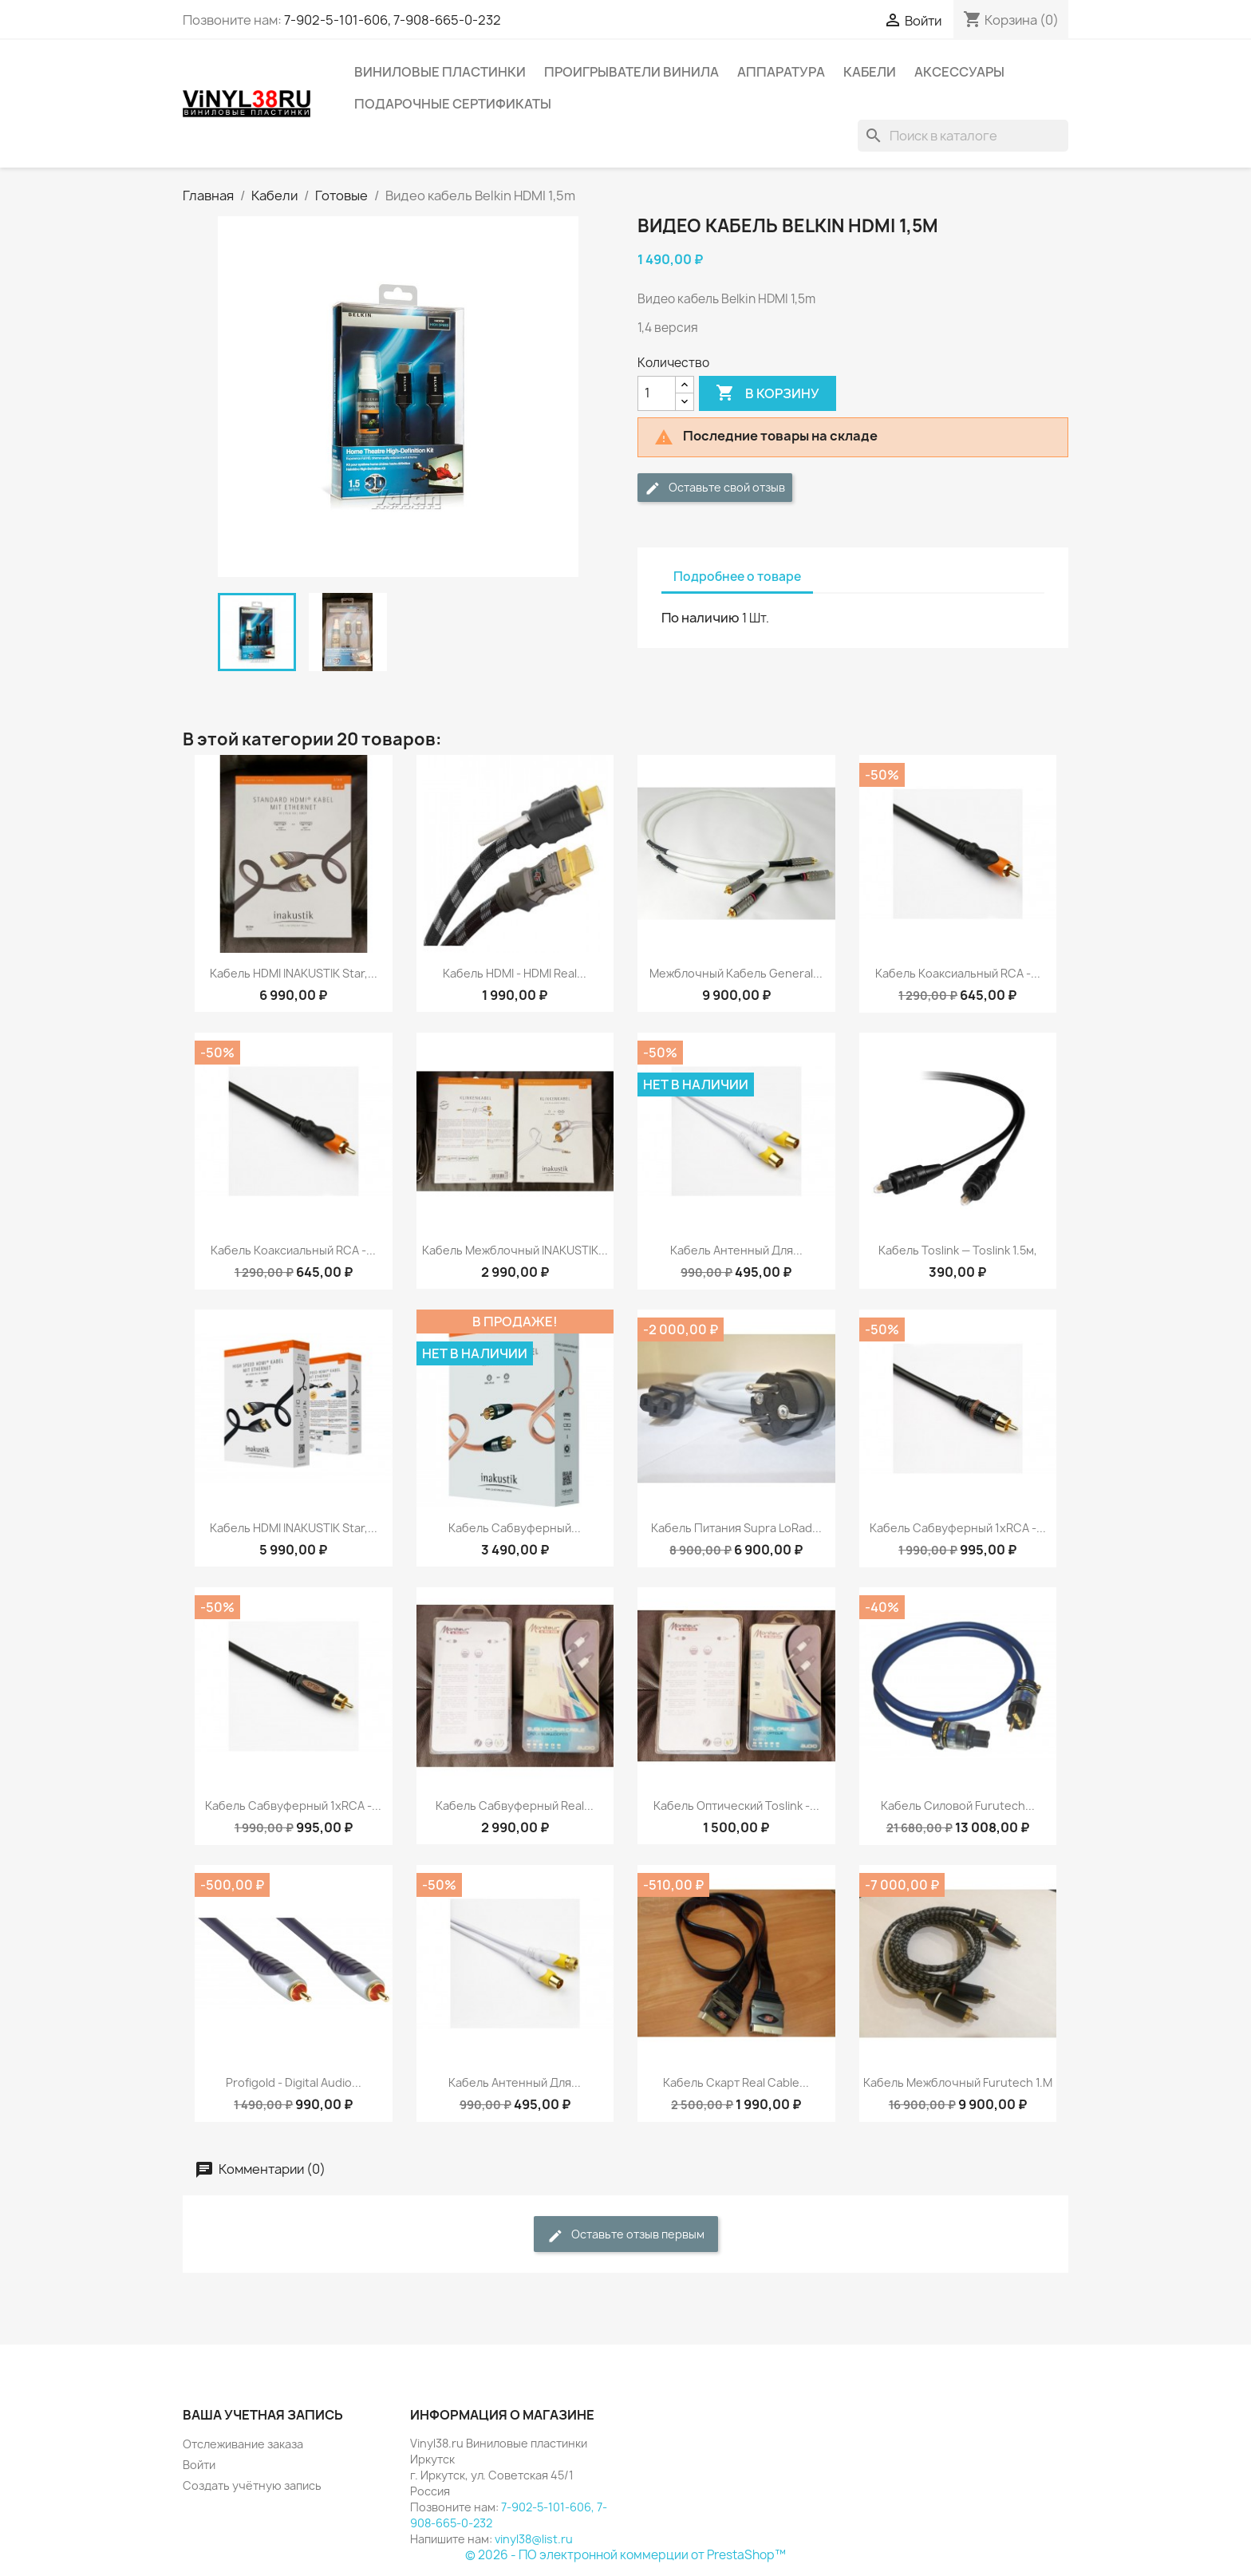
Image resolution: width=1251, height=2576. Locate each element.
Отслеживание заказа (243, 2444)
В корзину (767, 393)
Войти (199, 2464)
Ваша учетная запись (263, 2415)
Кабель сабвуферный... (514, 1527)
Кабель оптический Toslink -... (736, 1805)
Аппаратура (781, 72)
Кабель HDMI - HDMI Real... (514, 973)
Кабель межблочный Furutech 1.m (957, 2082)
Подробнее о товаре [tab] (737, 576)
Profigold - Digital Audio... (293, 2082)
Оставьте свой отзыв (715, 488)
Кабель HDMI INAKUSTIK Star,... (293, 973)
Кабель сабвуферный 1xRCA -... (958, 1527)
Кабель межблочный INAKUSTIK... (515, 1250)
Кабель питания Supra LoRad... (736, 1527)
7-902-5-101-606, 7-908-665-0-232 (392, 20)
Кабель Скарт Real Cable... (736, 2082)
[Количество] (656, 393)
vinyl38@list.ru (534, 2538)
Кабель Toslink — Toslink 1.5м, (957, 1250)
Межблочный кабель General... (736, 973)
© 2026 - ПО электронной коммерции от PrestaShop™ (625, 2554)
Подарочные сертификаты (452, 104)
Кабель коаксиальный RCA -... (957, 973)
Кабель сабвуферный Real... (515, 1805)
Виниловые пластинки (440, 72)
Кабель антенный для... (736, 1250)
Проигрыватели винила (631, 72)
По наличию (700, 618)
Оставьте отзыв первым (625, 2234)
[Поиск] (963, 136)
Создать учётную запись (252, 2485)
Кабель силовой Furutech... (958, 1805)
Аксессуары (959, 72)
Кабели (869, 72)
